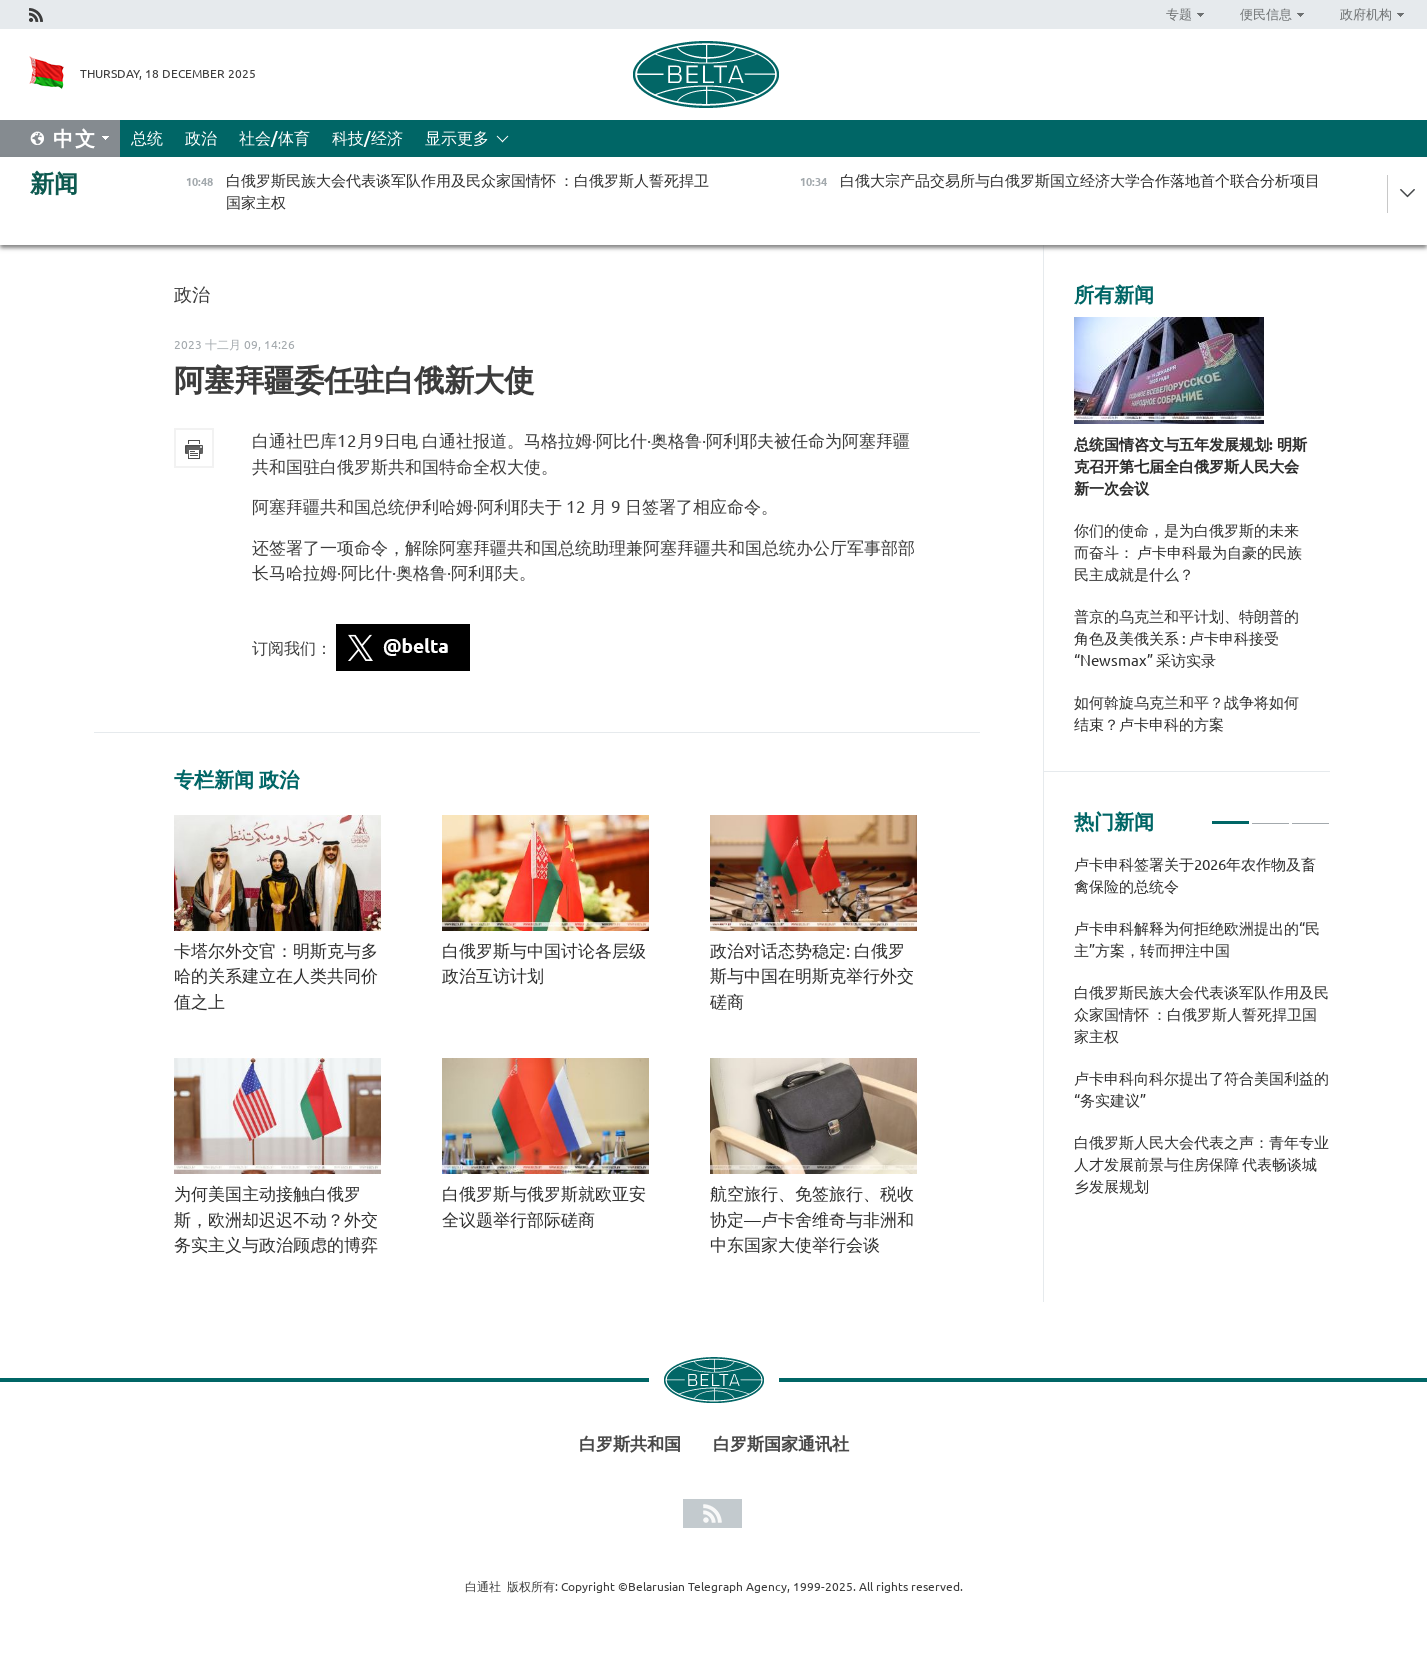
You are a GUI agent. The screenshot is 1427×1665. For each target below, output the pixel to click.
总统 (147, 138)
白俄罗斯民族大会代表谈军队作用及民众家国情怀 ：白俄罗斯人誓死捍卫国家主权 (1201, 1014)
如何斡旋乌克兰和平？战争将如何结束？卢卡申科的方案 (1186, 713)
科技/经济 (367, 138)
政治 (201, 138)
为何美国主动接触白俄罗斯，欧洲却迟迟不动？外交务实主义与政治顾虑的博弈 (276, 1219)
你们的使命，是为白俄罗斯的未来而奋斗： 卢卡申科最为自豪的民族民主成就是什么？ (1188, 552)
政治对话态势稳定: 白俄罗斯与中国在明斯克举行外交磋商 (812, 976)
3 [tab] (1310, 814)
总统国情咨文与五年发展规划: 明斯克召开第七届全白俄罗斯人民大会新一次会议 (1190, 466)
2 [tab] (1270, 814)
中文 (75, 138)
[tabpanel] (1202, 1036)
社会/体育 (274, 138)
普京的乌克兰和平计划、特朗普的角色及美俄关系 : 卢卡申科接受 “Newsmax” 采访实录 (1186, 638)
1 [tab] (1230, 814)
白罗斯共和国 (630, 1443)
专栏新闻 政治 (236, 780)
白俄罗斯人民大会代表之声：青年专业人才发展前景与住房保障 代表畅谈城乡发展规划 (1201, 1164)
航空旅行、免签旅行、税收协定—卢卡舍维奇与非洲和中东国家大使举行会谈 (812, 1219)
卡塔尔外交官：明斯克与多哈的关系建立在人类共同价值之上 (276, 976)
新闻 (54, 183)
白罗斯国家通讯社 (781, 1443)
